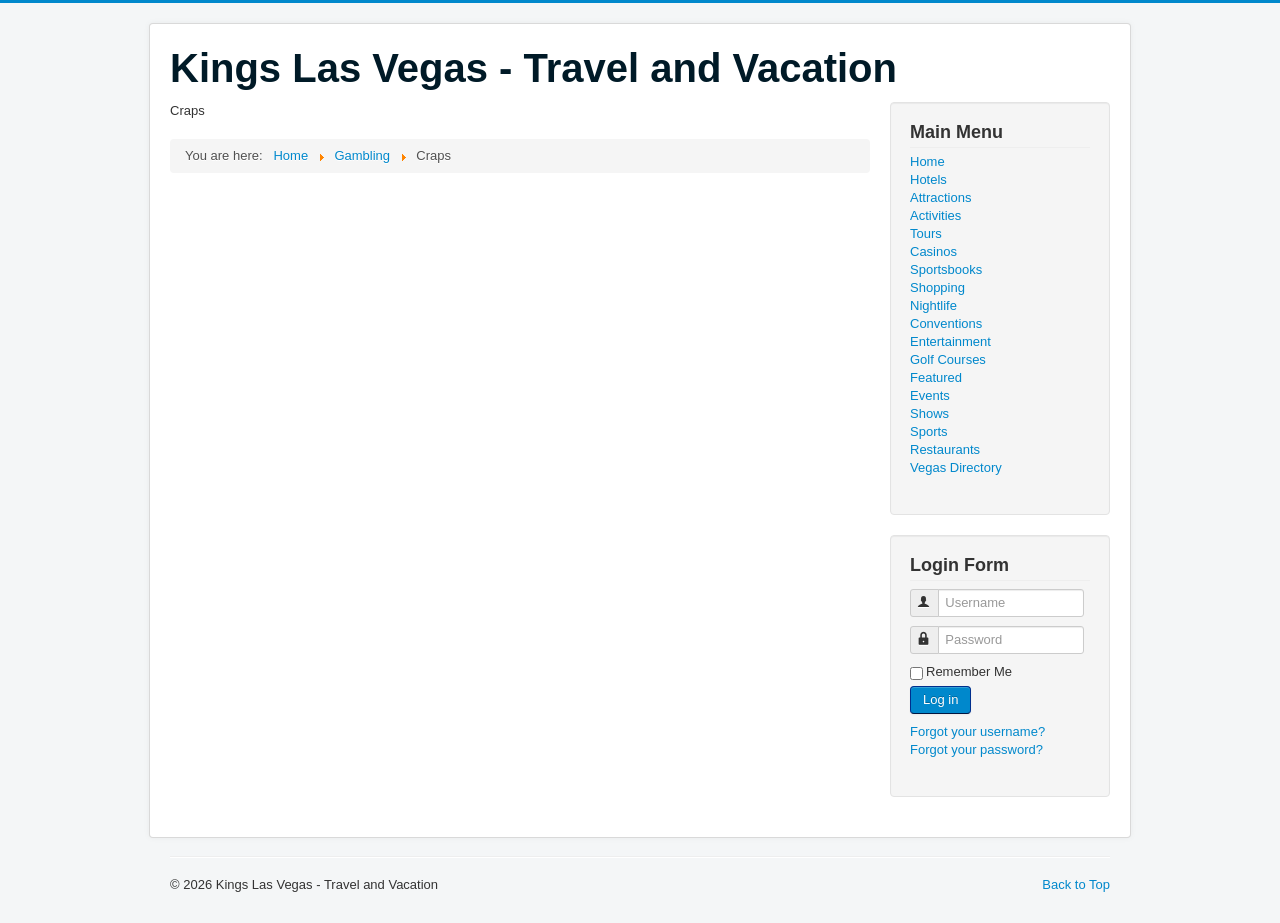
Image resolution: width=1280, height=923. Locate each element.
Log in (940, 699)
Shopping (937, 287)
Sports (929, 431)
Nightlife (933, 305)
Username (933, 594)
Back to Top (1076, 884)
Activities (935, 215)
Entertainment (950, 341)
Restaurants (945, 449)
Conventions (946, 323)
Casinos (933, 251)
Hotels (928, 179)
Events (930, 395)
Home (927, 161)
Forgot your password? (976, 749)
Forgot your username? (977, 731)
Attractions (940, 197)
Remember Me (969, 671)
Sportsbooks (946, 269)
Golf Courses (948, 359)
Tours (926, 233)
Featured (936, 377)
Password (933, 631)
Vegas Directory (956, 467)
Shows (929, 413)
